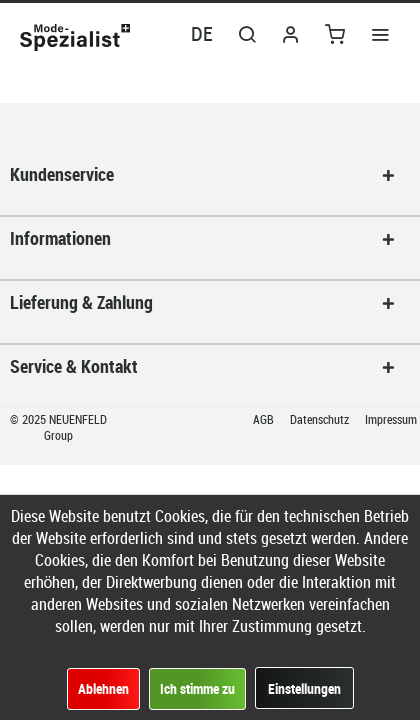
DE (202, 33)
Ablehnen (103, 688)
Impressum (391, 419)
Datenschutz (321, 419)
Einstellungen (304, 688)
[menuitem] (380, 33)
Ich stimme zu (197, 688)
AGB (265, 419)
